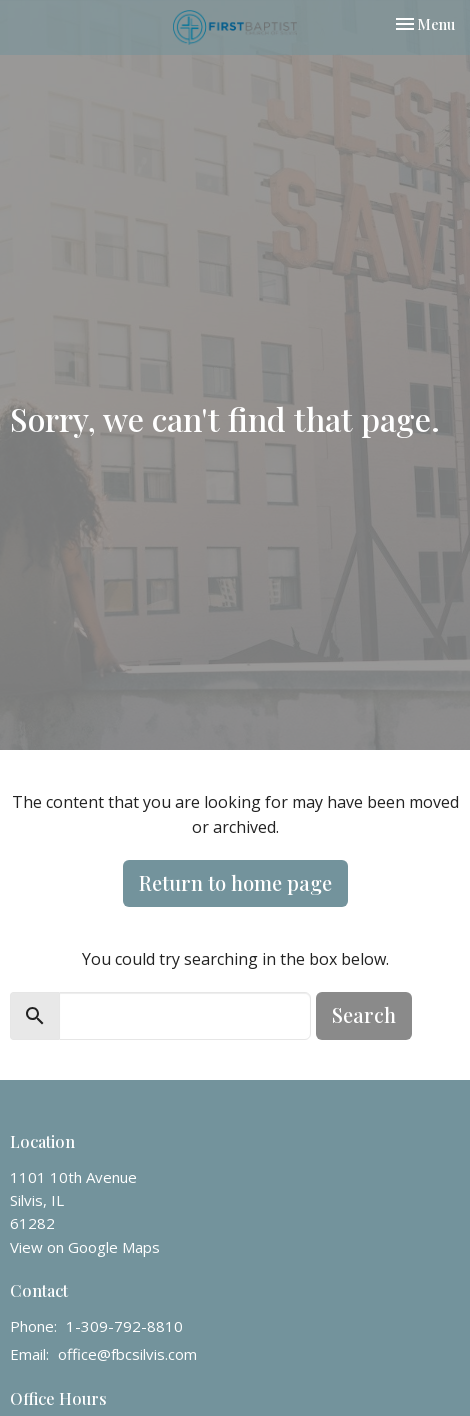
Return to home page (235, 882)
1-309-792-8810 (124, 1326)
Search (364, 1014)
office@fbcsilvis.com (127, 1354)
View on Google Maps (85, 1247)
